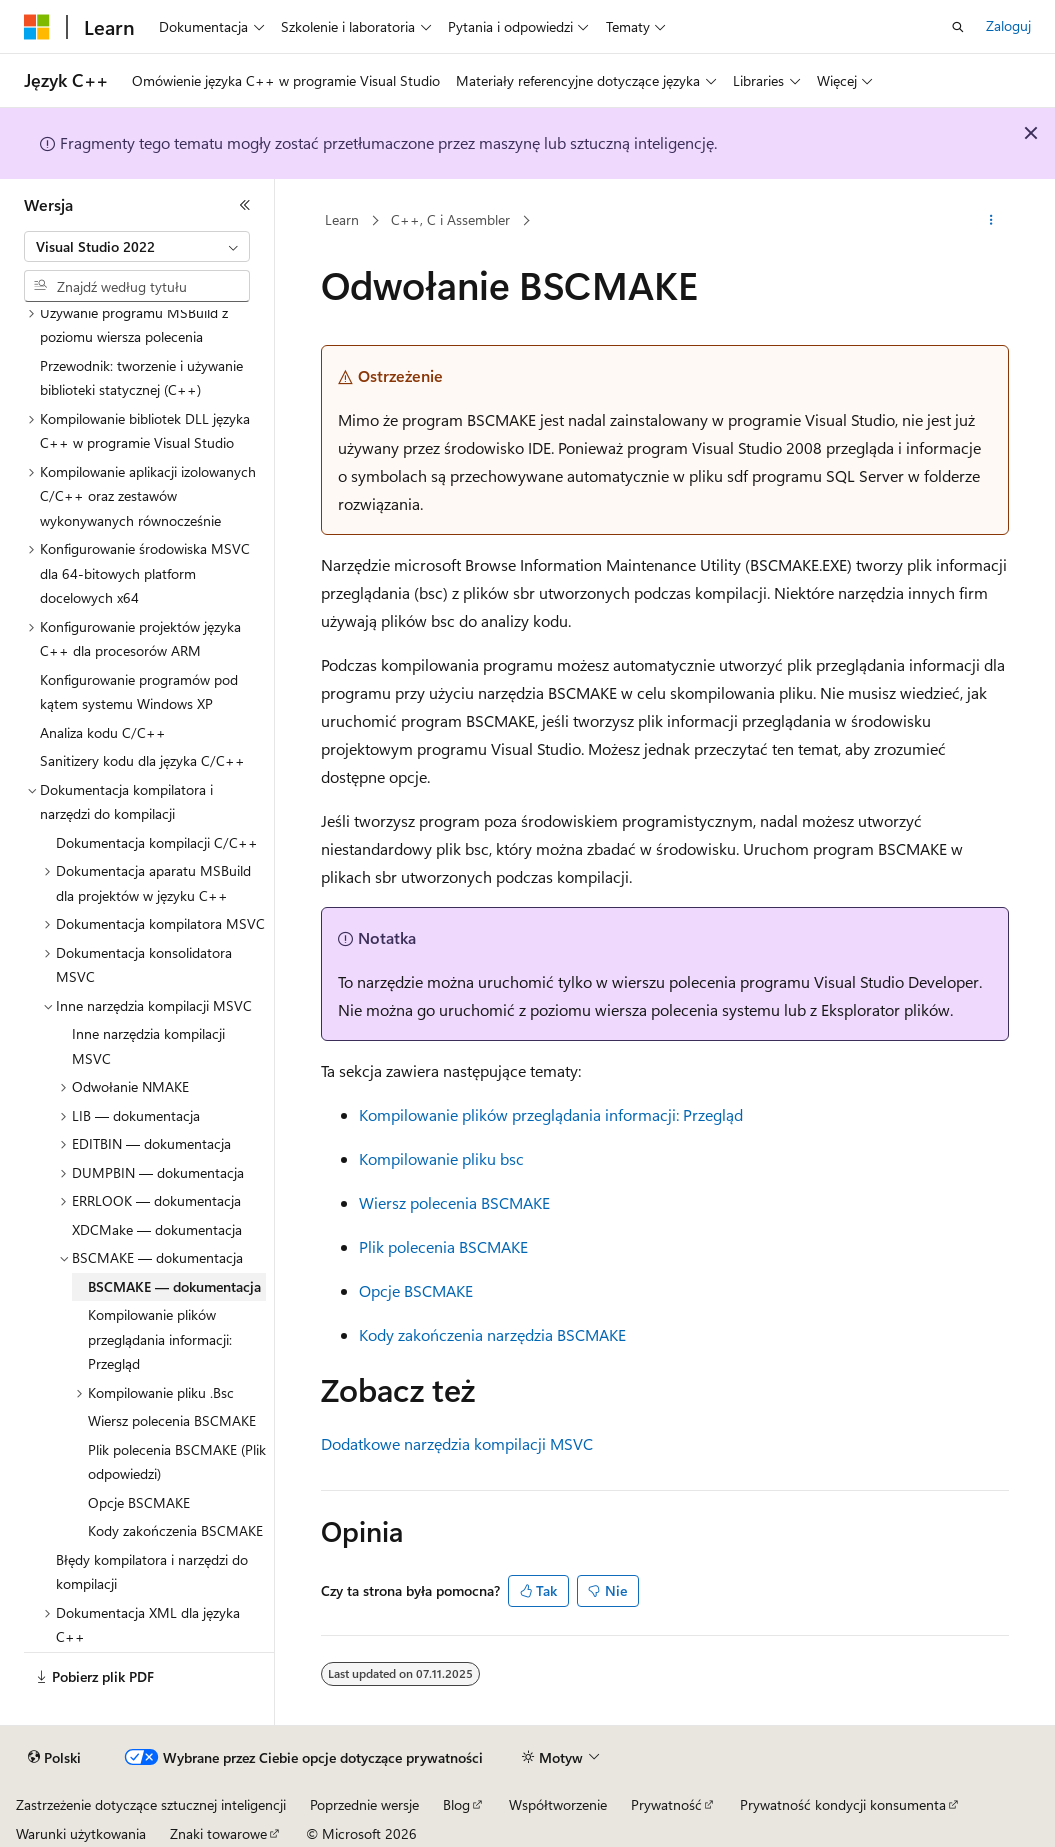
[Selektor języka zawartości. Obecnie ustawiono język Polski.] (54, 1758)
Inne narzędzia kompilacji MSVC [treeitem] (148, 1046)
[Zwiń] (245, 205)
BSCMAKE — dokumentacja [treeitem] (174, 1286)
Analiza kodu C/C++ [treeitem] (103, 732)
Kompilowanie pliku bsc (441, 1158)
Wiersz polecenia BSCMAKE (454, 1202)
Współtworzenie (558, 1804)
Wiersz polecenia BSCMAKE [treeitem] (172, 1420)
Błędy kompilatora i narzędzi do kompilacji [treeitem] (152, 1572)
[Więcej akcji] (991, 221)
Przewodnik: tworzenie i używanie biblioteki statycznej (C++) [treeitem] (141, 378)
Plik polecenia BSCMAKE (443, 1246)
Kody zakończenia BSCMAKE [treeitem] (175, 1530)
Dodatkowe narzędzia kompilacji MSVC (457, 1443)
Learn (342, 219)
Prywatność (666, 1804)
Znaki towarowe (218, 1833)
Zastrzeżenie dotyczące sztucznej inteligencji (151, 1804)
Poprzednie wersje (364, 1804)
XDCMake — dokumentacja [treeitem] (157, 1229)
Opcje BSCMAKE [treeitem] (139, 1502)
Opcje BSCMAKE (416, 1290)
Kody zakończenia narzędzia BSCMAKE (492, 1334)
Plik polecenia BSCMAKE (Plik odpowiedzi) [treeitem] (177, 1462)
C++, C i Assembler (450, 219)
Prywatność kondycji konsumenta (843, 1804)
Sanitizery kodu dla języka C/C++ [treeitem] (142, 760)
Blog (456, 1804)
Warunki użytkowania (81, 1833)
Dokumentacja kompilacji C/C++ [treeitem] (157, 842)
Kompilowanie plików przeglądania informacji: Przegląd (551, 1114)
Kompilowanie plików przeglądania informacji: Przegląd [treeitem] (160, 1339)
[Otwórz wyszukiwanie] (958, 27)
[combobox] (137, 247)
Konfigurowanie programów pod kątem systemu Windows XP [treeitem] (139, 692)
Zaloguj (1008, 25)
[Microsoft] (37, 27)
